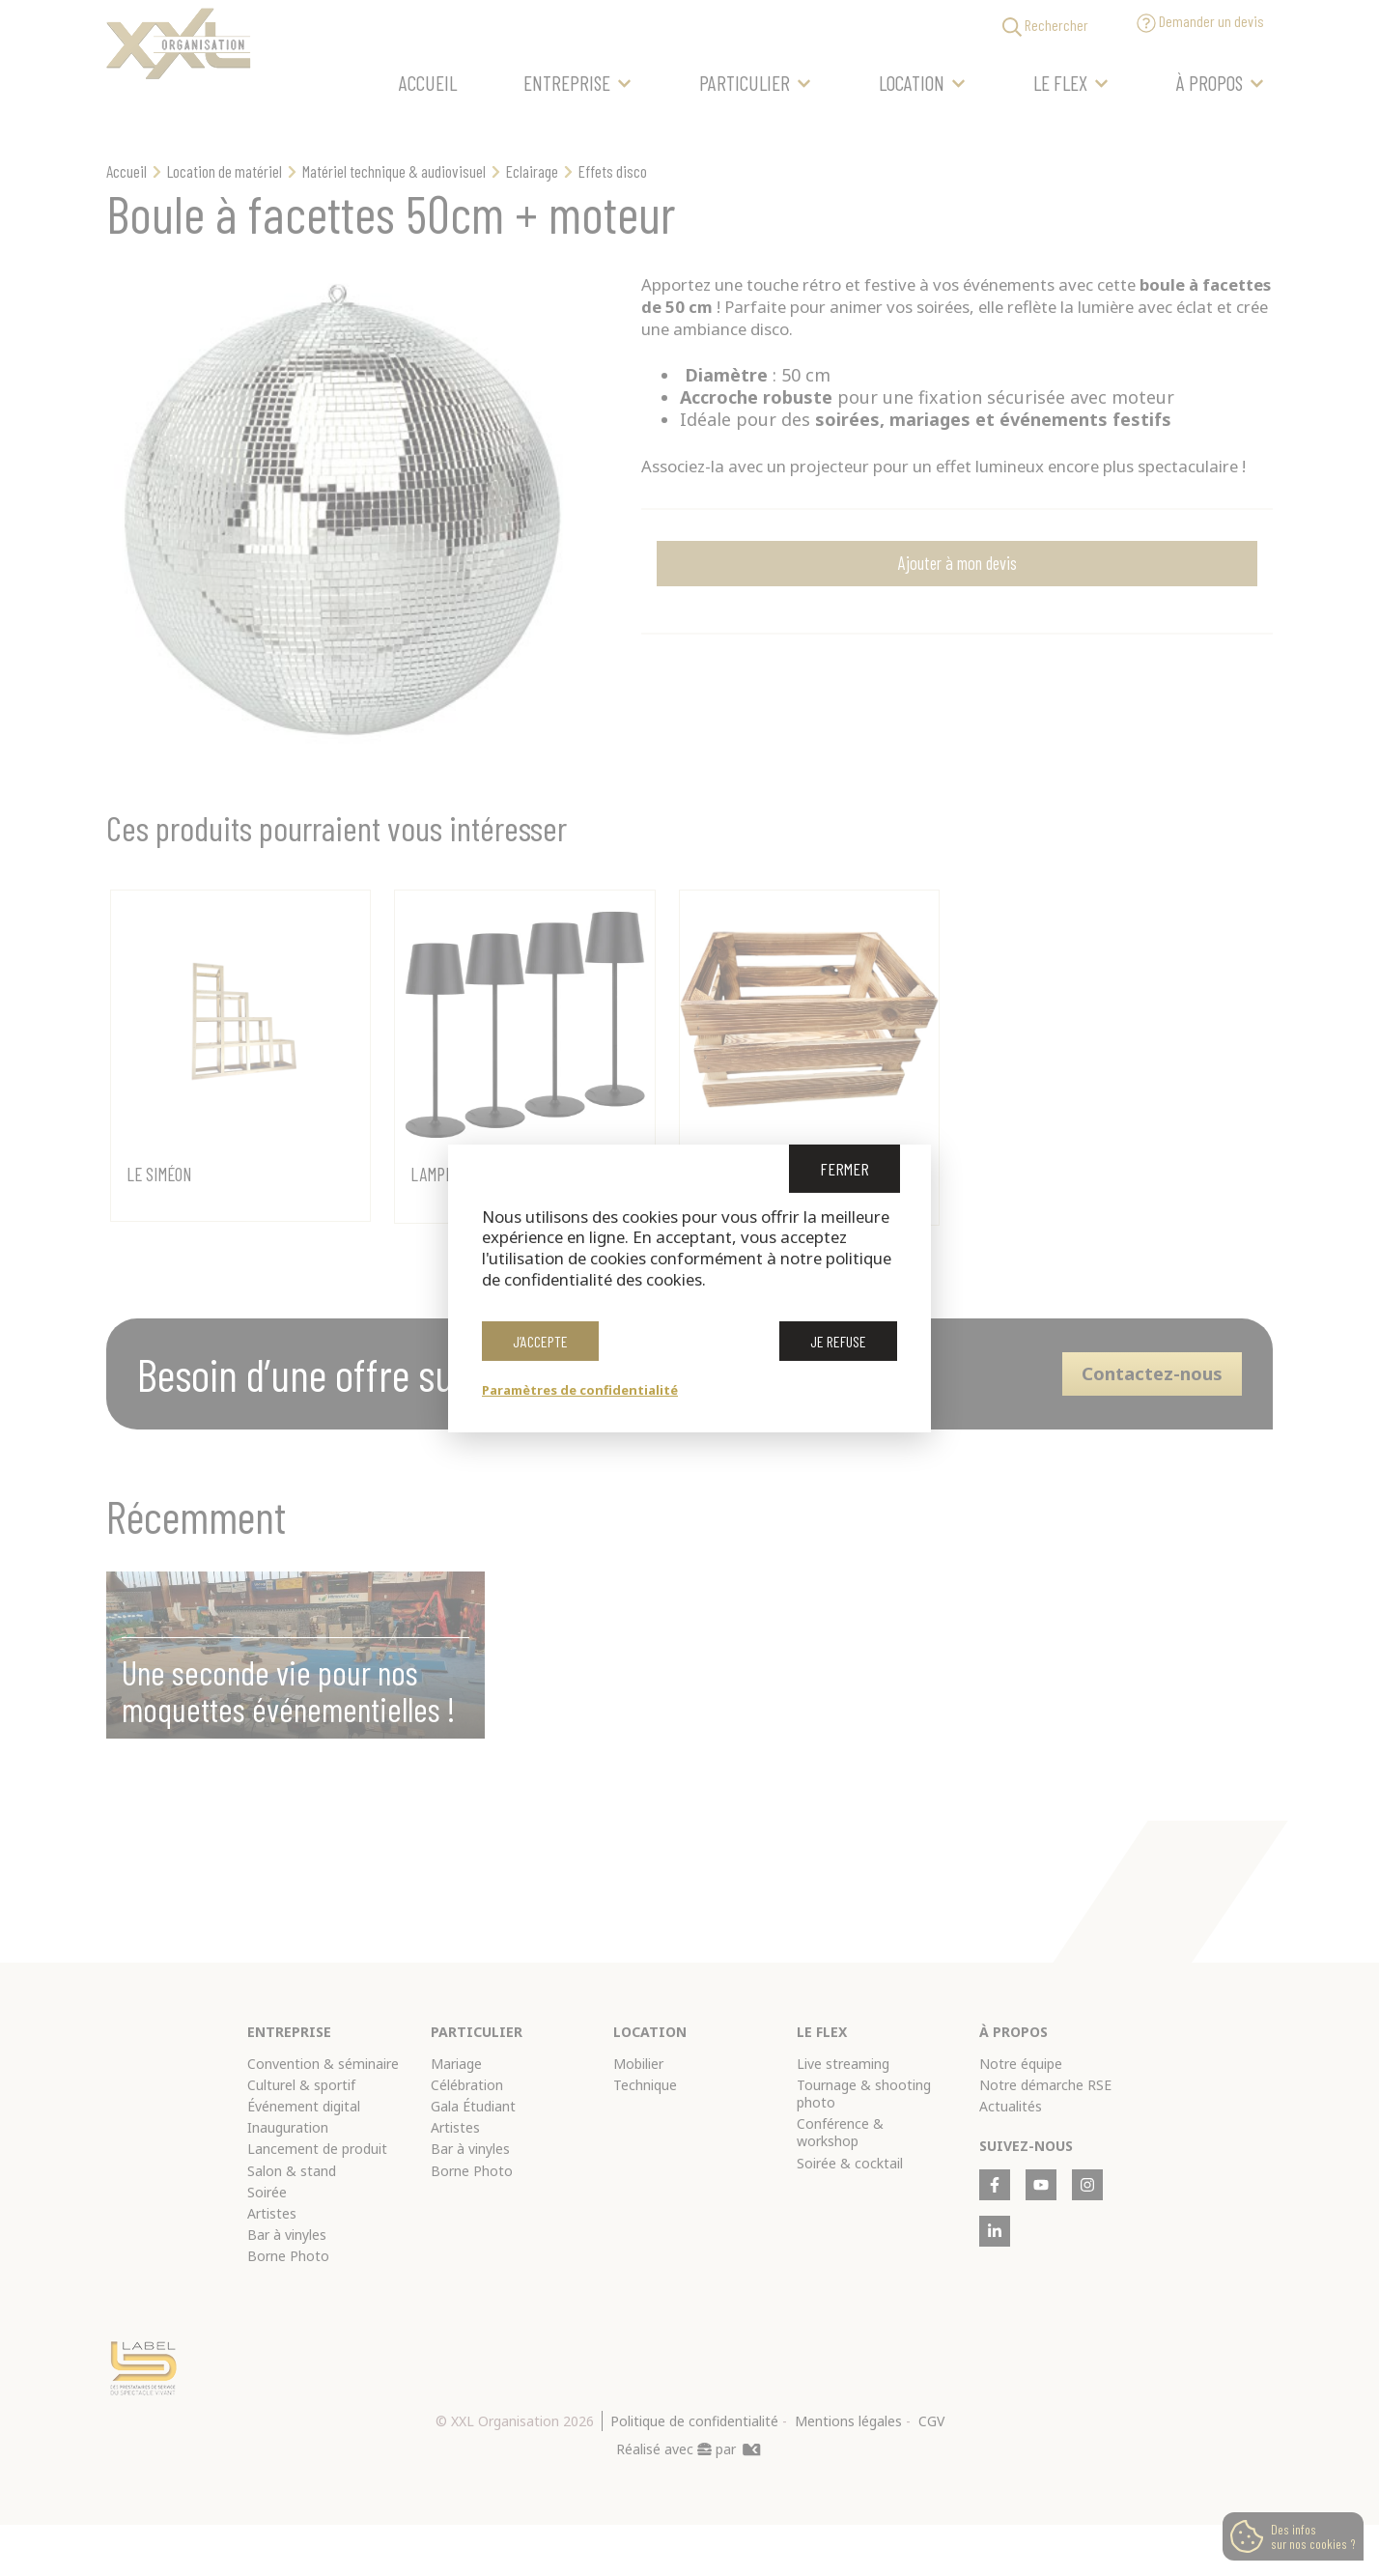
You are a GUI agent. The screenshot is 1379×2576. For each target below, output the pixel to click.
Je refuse (838, 1347)
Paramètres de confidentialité (580, 1390)
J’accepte (540, 1347)
